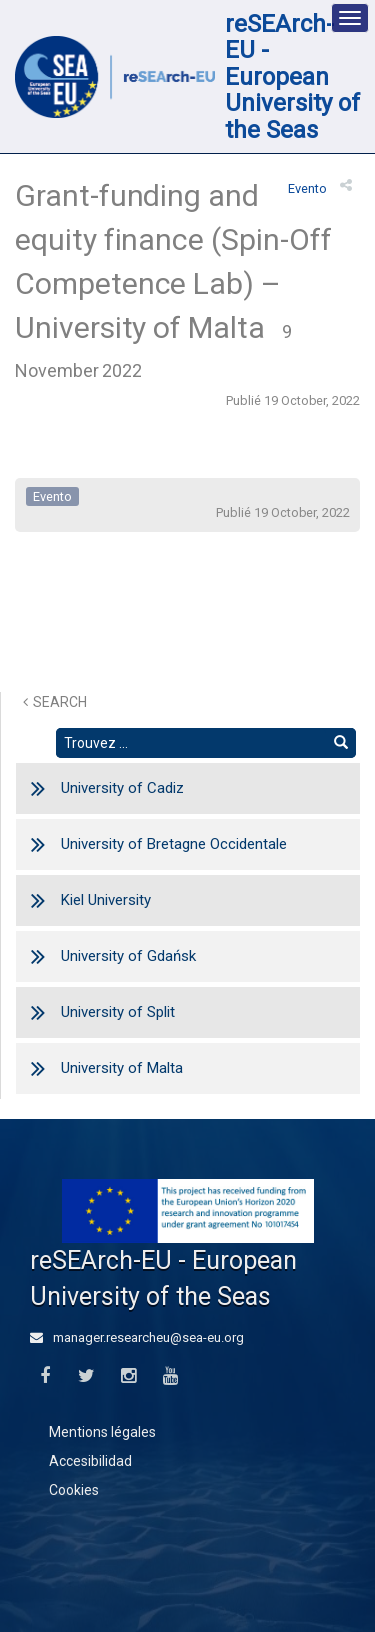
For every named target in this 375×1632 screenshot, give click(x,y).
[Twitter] (86, 1376)
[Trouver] (341, 743)
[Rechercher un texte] (191, 743)
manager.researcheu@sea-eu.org (137, 1337)
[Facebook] (44, 1376)
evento (307, 188)
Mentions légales (102, 1432)
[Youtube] (170, 1376)
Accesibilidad (90, 1461)
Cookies (74, 1490)
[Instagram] (128, 1376)
